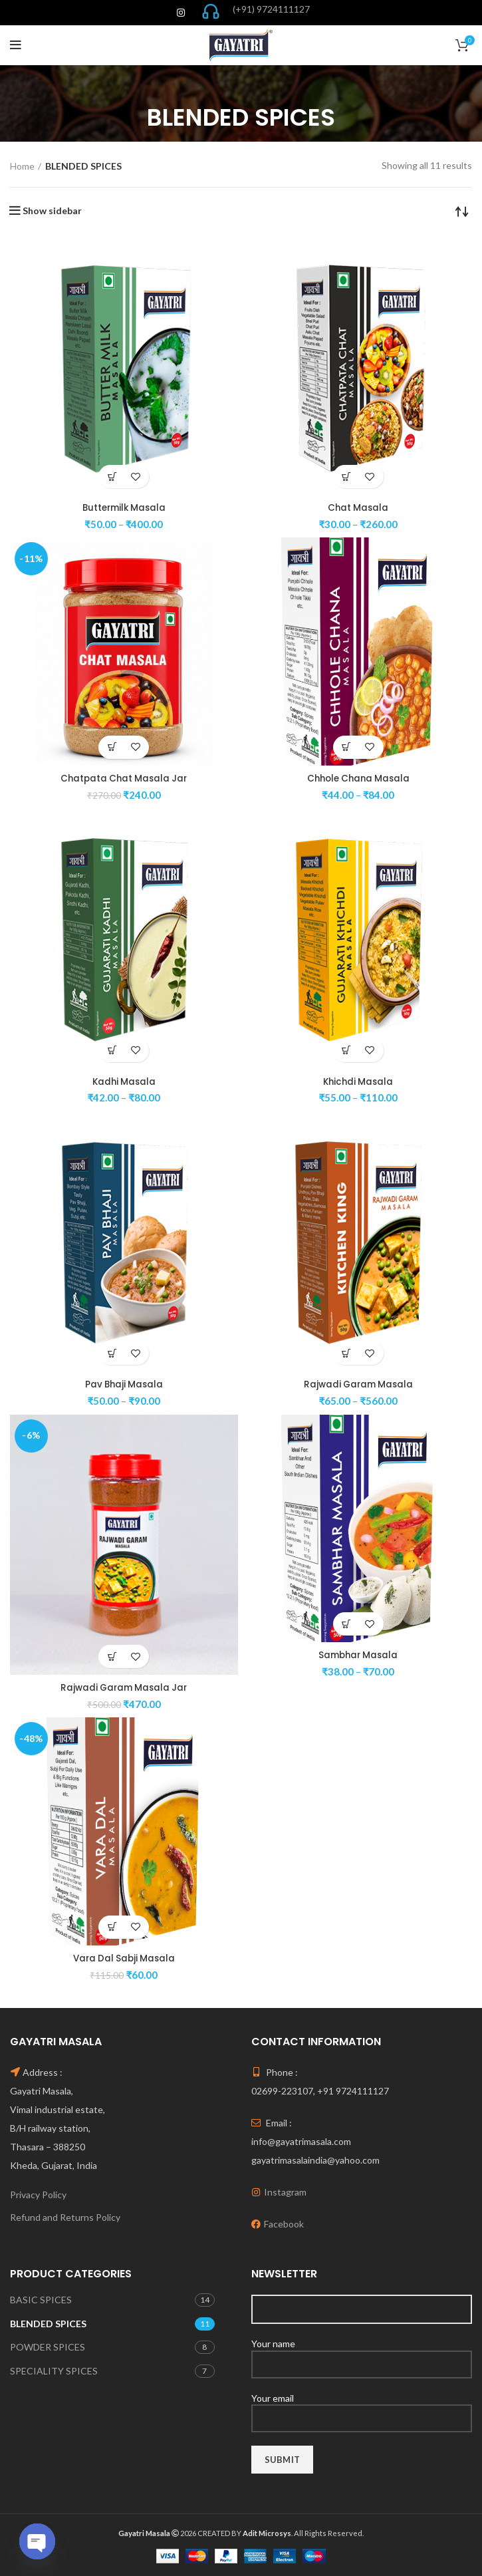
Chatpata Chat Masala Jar (123, 778)
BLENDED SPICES (48, 2323)
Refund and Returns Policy (65, 2216)
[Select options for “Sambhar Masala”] (346, 1623)
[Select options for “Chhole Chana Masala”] (346, 747)
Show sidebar (52, 210)
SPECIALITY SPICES (54, 2370)
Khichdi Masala (358, 1080)
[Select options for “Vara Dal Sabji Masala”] (112, 1926)
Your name (362, 2352)
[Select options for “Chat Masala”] (346, 476)
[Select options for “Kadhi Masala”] (112, 1050)
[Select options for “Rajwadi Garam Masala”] (346, 1353)
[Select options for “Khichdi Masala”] (346, 1050)
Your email (362, 2407)
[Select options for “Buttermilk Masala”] (112, 476)
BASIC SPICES (41, 2299)
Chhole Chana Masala (358, 778)
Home (22, 166)
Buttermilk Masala (124, 507)
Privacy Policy (38, 2194)
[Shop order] (462, 211)
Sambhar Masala (358, 1654)
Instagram (285, 2191)
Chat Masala (358, 507)
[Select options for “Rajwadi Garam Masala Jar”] (112, 1655)
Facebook (284, 2223)
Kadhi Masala (124, 1080)
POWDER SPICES (47, 2346)
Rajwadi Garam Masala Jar (124, 1686)
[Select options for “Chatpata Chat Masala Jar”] (112, 747)
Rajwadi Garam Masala (358, 1384)
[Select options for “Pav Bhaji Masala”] (112, 1353)
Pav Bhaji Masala (123, 1384)
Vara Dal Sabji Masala (123, 1957)
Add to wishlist (135, 476)
